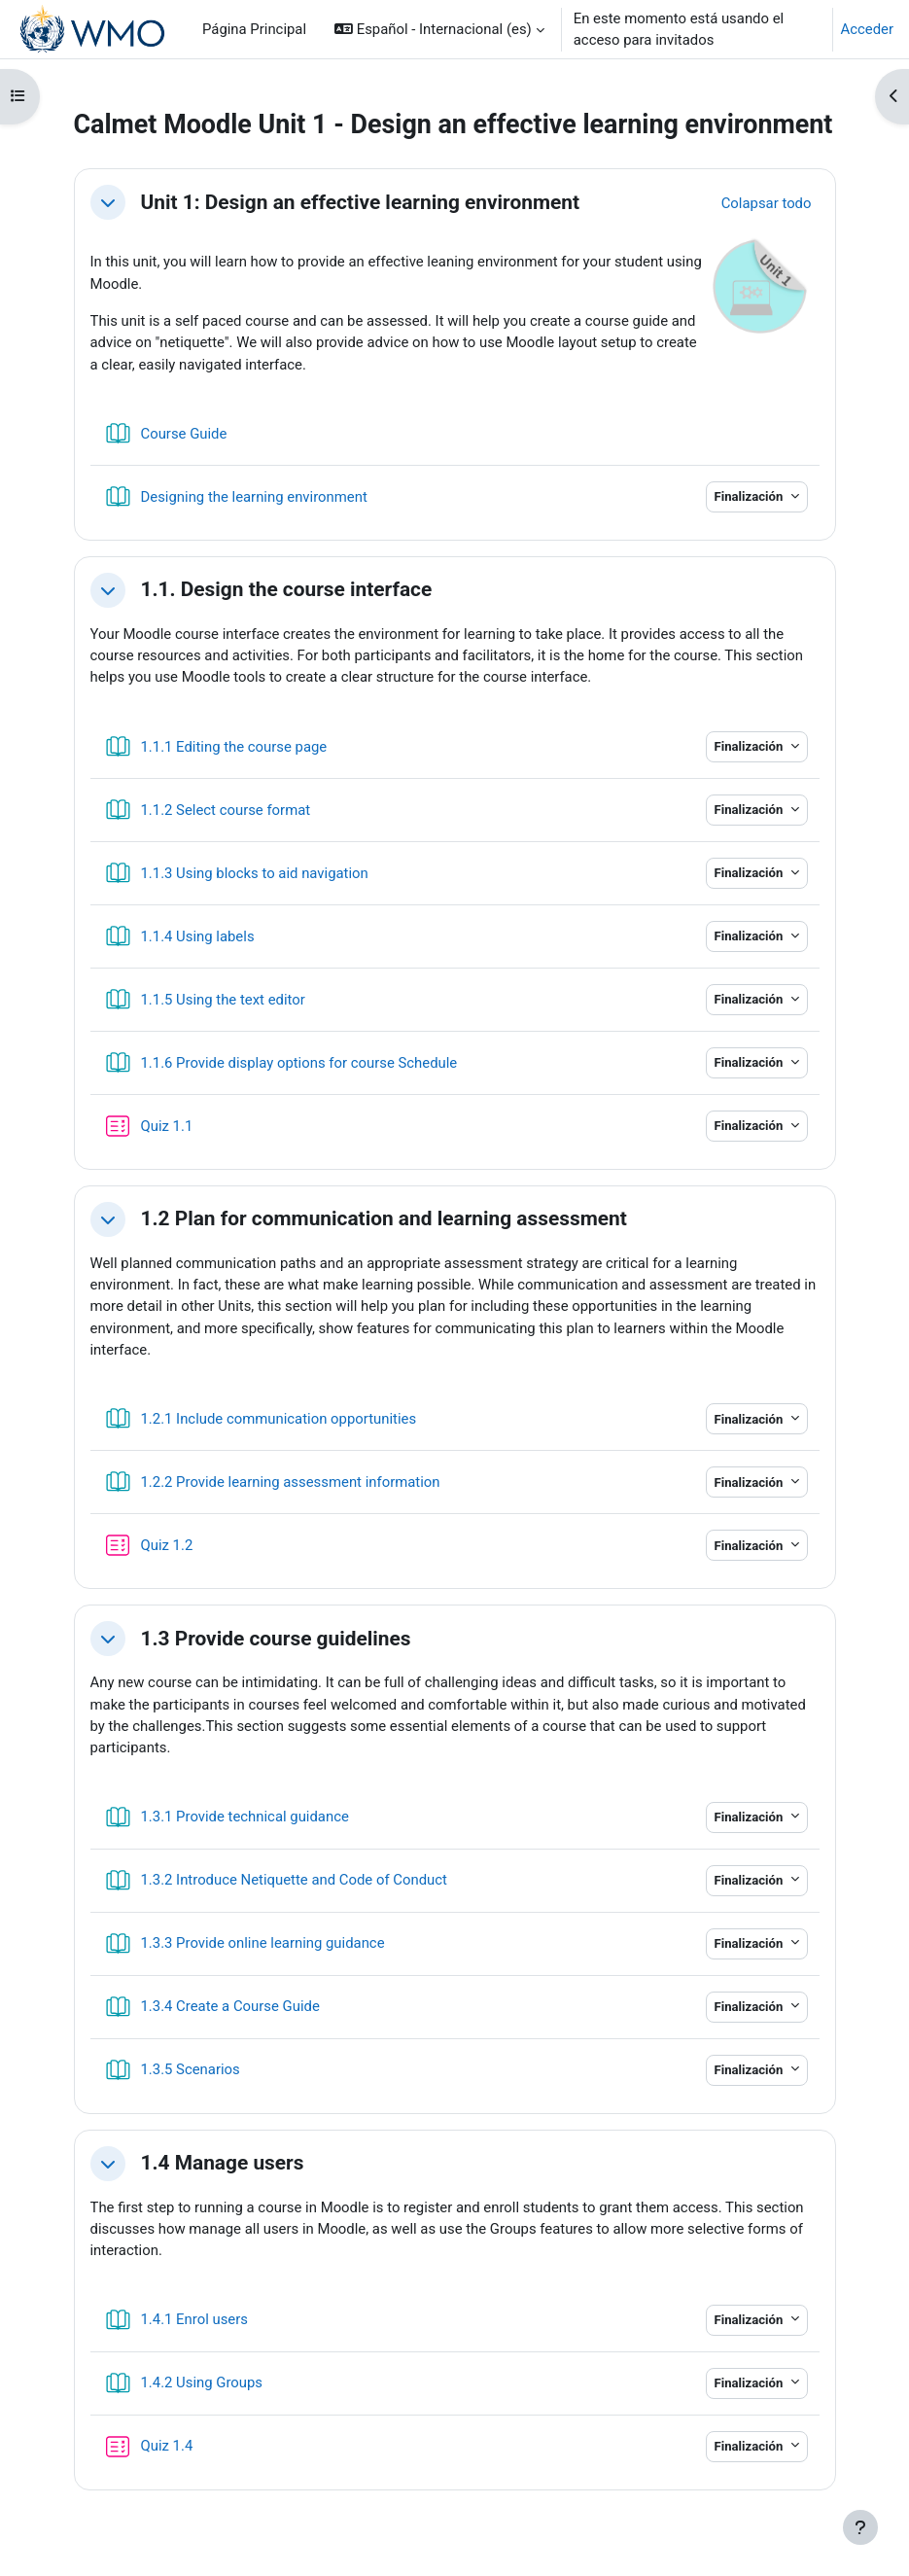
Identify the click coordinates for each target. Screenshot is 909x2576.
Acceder (867, 29)
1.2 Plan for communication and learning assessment (384, 1218)
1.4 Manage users (222, 2162)
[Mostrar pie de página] (860, 2527)
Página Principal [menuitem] (254, 29)
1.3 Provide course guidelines (276, 1638)
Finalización (751, 496)
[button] (439, 29)
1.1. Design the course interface (287, 589)
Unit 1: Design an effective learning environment (360, 202)
